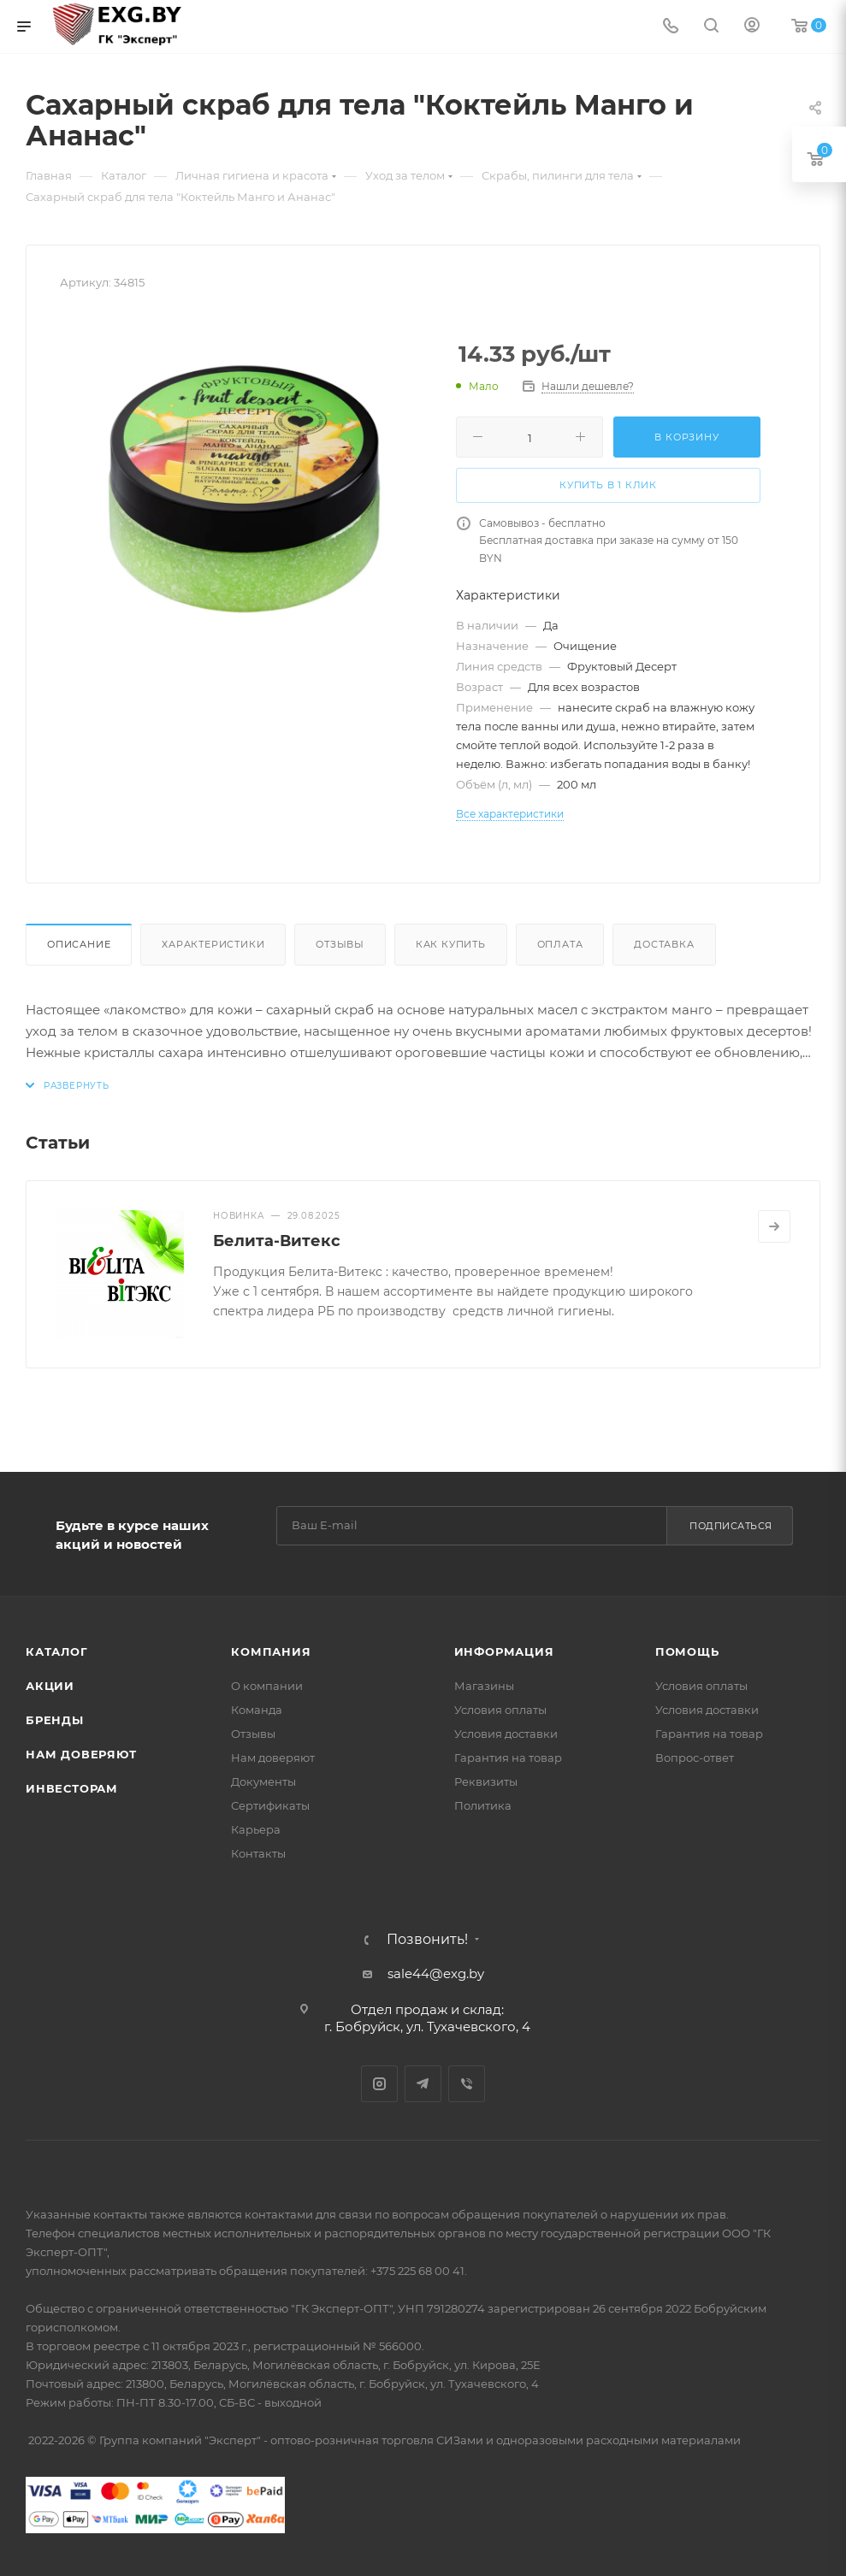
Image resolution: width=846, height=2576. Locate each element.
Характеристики (213, 944)
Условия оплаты (500, 1709)
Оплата (560, 944)
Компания (271, 1651)
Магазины (484, 1686)
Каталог (57, 1651)
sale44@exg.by (436, 1973)
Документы (263, 1781)
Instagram (379, 2083)
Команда (256, 1709)
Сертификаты (270, 1805)
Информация (504, 1651)
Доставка (664, 944)
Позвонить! (427, 1940)
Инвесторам (72, 1788)
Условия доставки (506, 1733)
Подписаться (730, 1526)
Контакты (258, 1853)
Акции (50, 1686)
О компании (267, 1686)
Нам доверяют (81, 1754)
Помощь (687, 1651)
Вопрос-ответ (694, 1757)
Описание (78, 944)
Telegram (423, 2083)
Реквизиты (486, 1781)
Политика (483, 1805)
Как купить (451, 944)
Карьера (256, 1829)
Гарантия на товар (508, 1757)
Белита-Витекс (276, 1241)
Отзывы (340, 944)
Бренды (55, 1720)
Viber (466, 2083)
